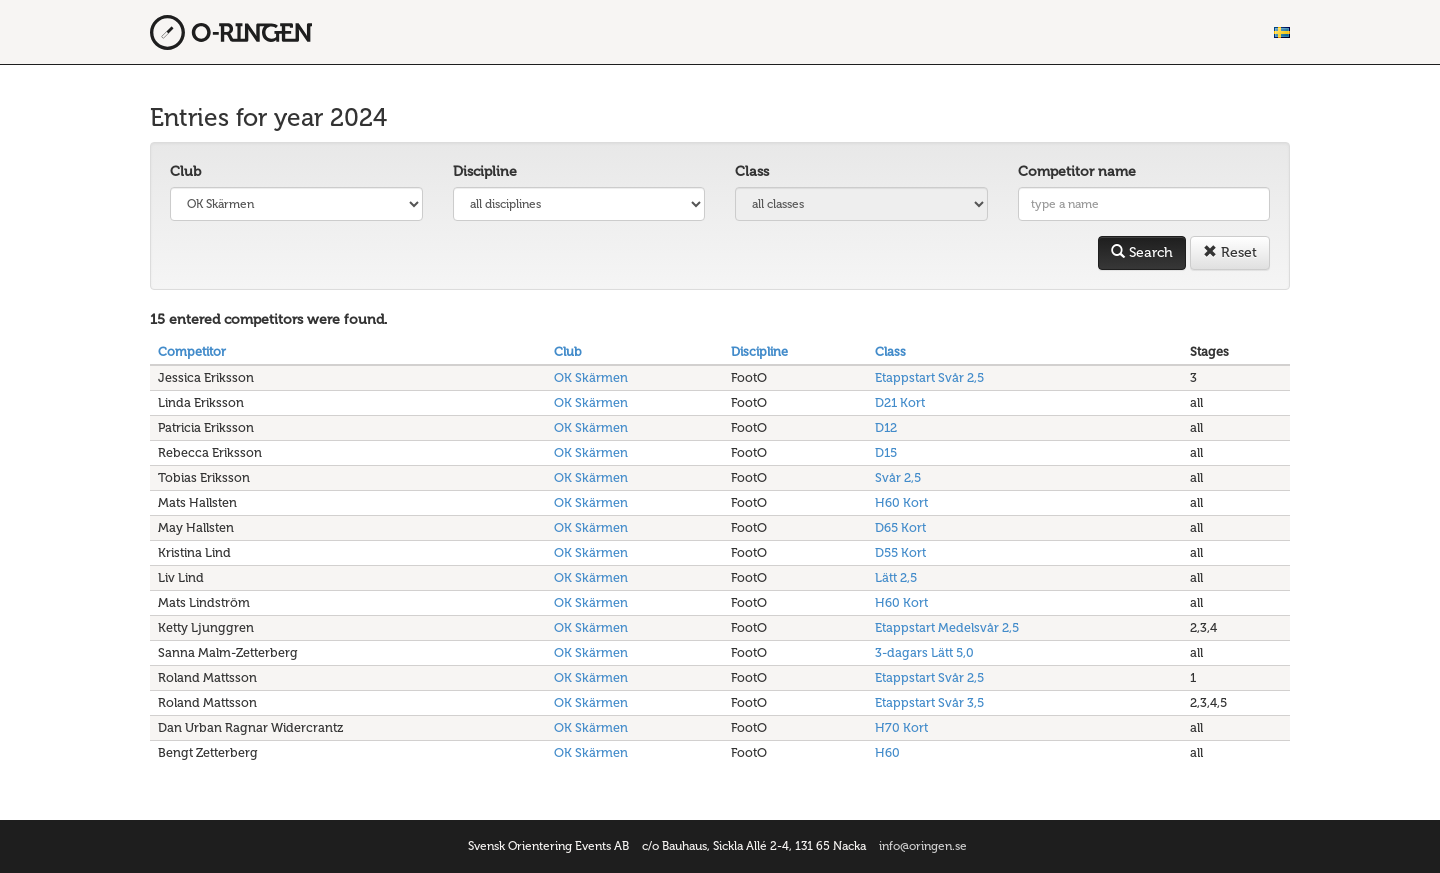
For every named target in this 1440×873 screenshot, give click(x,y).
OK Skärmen (591, 377)
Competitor (192, 351)
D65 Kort (900, 527)
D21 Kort (900, 402)
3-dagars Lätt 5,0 (924, 652)
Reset (1230, 252)
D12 (886, 427)
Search (1142, 252)
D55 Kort (900, 552)
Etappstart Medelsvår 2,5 (947, 627)
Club (185, 171)
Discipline (485, 171)
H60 (887, 752)
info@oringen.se (923, 846)
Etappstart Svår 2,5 (929, 377)
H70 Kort (901, 727)
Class (752, 171)
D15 (886, 452)
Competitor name (1077, 171)
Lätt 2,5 (896, 577)
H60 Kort (901, 502)
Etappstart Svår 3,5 (929, 702)
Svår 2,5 (898, 477)
